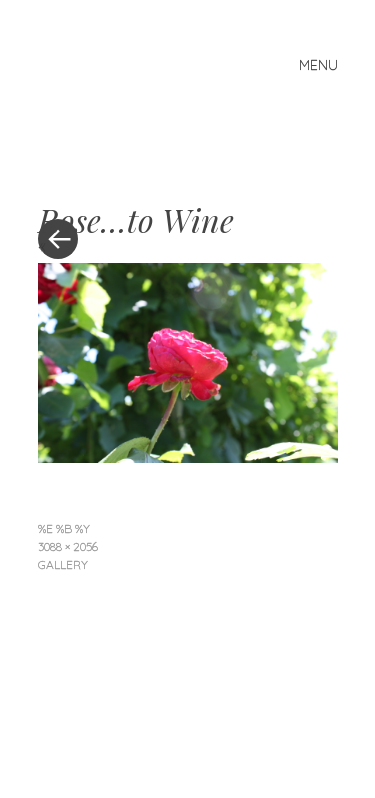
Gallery (63, 564)
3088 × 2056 (68, 546)
